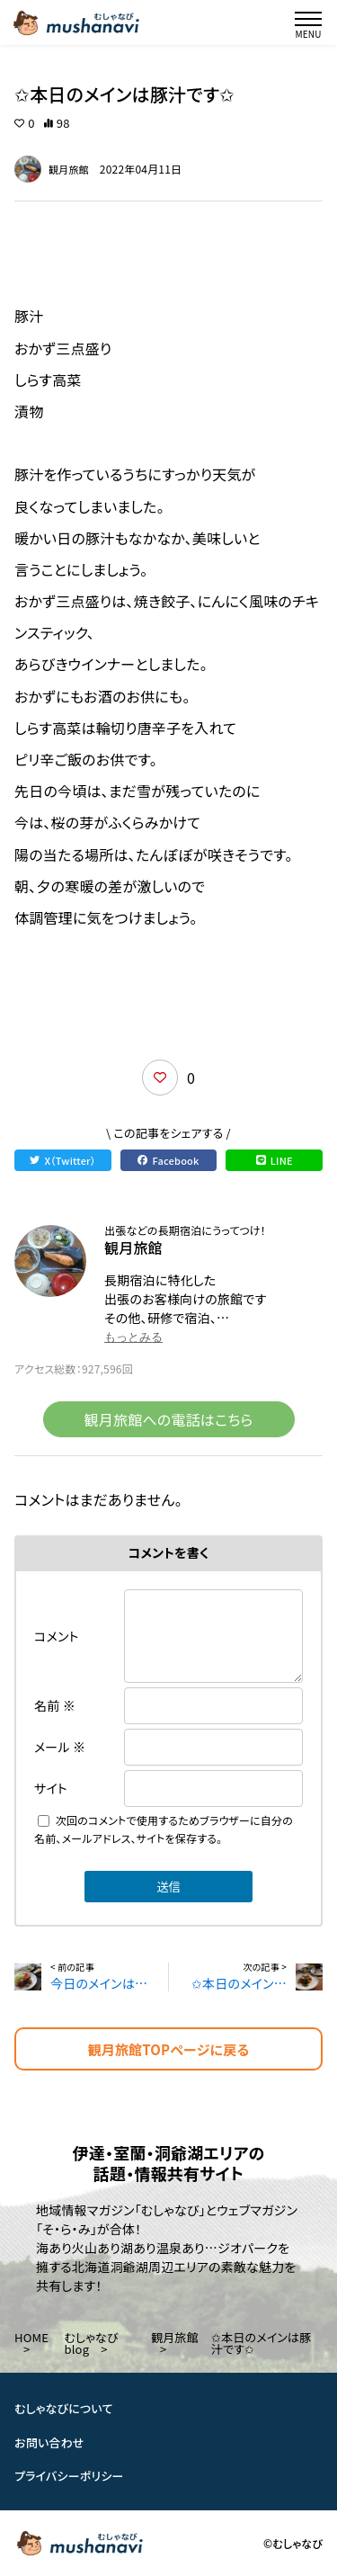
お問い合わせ (49, 2442)
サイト (50, 1788)
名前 (54, 1705)
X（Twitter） (62, 1160)
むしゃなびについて (63, 2408)
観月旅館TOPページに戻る (169, 2049)
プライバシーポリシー (69, 2475)
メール (59, 1746)
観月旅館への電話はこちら (168, 1419)
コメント (56, 1636)
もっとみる (133, 1337)
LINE (274, 1160)
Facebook (168, 1160)
